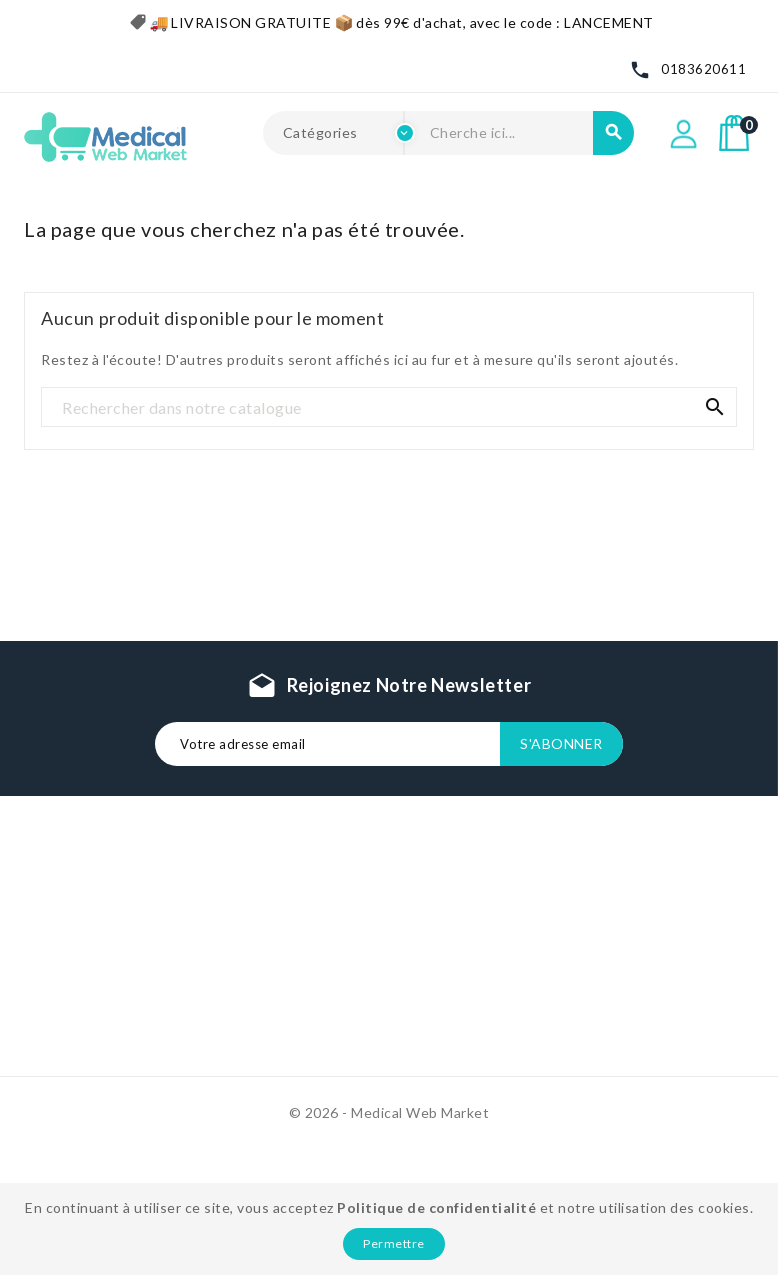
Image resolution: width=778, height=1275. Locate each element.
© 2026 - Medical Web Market (389, 1110)
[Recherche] (389, 407)
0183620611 (703, 69)
